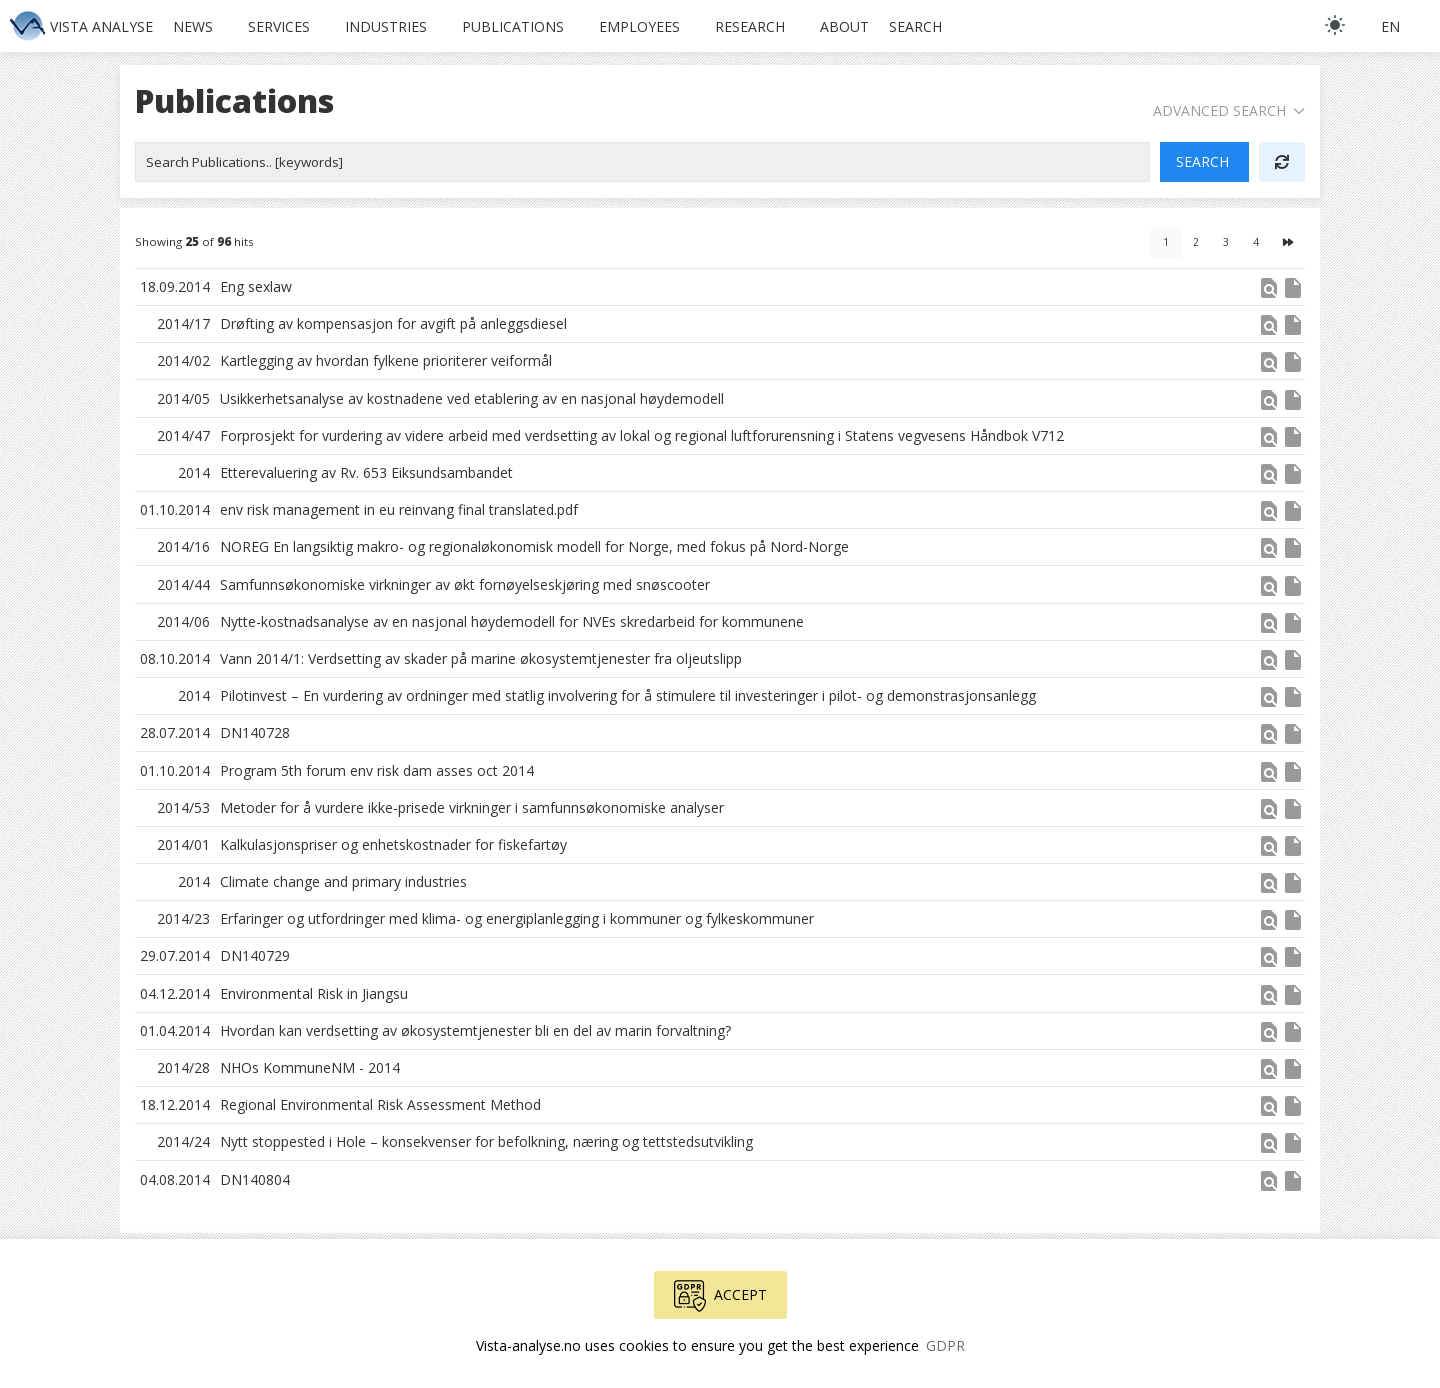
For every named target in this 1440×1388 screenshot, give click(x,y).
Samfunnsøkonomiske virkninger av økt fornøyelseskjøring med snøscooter (465, 584)
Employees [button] (639, 26)
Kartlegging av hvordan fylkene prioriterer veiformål (386, 360)
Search (915, 26)
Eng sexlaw (256, 286)
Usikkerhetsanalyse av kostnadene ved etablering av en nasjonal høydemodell (472, 398)
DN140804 (255, 1179)
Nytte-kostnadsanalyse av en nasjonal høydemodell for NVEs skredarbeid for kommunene (512, 621)
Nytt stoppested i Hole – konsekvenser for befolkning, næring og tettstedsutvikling (486, 1141)
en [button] (1390, 26)
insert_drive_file (1293, 288)
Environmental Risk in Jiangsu (314, 993)
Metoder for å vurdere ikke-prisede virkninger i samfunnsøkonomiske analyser (472, 807)
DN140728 (255, 732)
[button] (1269, 294)
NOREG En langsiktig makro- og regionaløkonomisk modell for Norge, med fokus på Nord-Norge (534, 546)
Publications (513, 26)
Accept (720, 1296)
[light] (1335, 25)
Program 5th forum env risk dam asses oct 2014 (377, 770)
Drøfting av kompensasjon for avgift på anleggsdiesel (393, 323)
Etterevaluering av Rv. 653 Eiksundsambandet (366, 472)
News (193, 26)
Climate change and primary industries (343, 881)
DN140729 (255, 955)
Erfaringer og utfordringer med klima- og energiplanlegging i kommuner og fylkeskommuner (517, 918)
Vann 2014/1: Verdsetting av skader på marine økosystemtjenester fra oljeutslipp (481, 658)
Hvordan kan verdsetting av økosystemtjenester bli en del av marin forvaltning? (475, 1030)
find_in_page (1269, 288)
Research (750, 26)
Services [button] (279, 26)
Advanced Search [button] (1229, 110)
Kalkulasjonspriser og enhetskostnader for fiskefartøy (393, 844)
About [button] (844, 26)
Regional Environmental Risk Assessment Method (380, 1104)
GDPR (945, 1345)
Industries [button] (386, 26)
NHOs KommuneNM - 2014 (310, 1067)
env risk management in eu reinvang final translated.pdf (399, 509)
